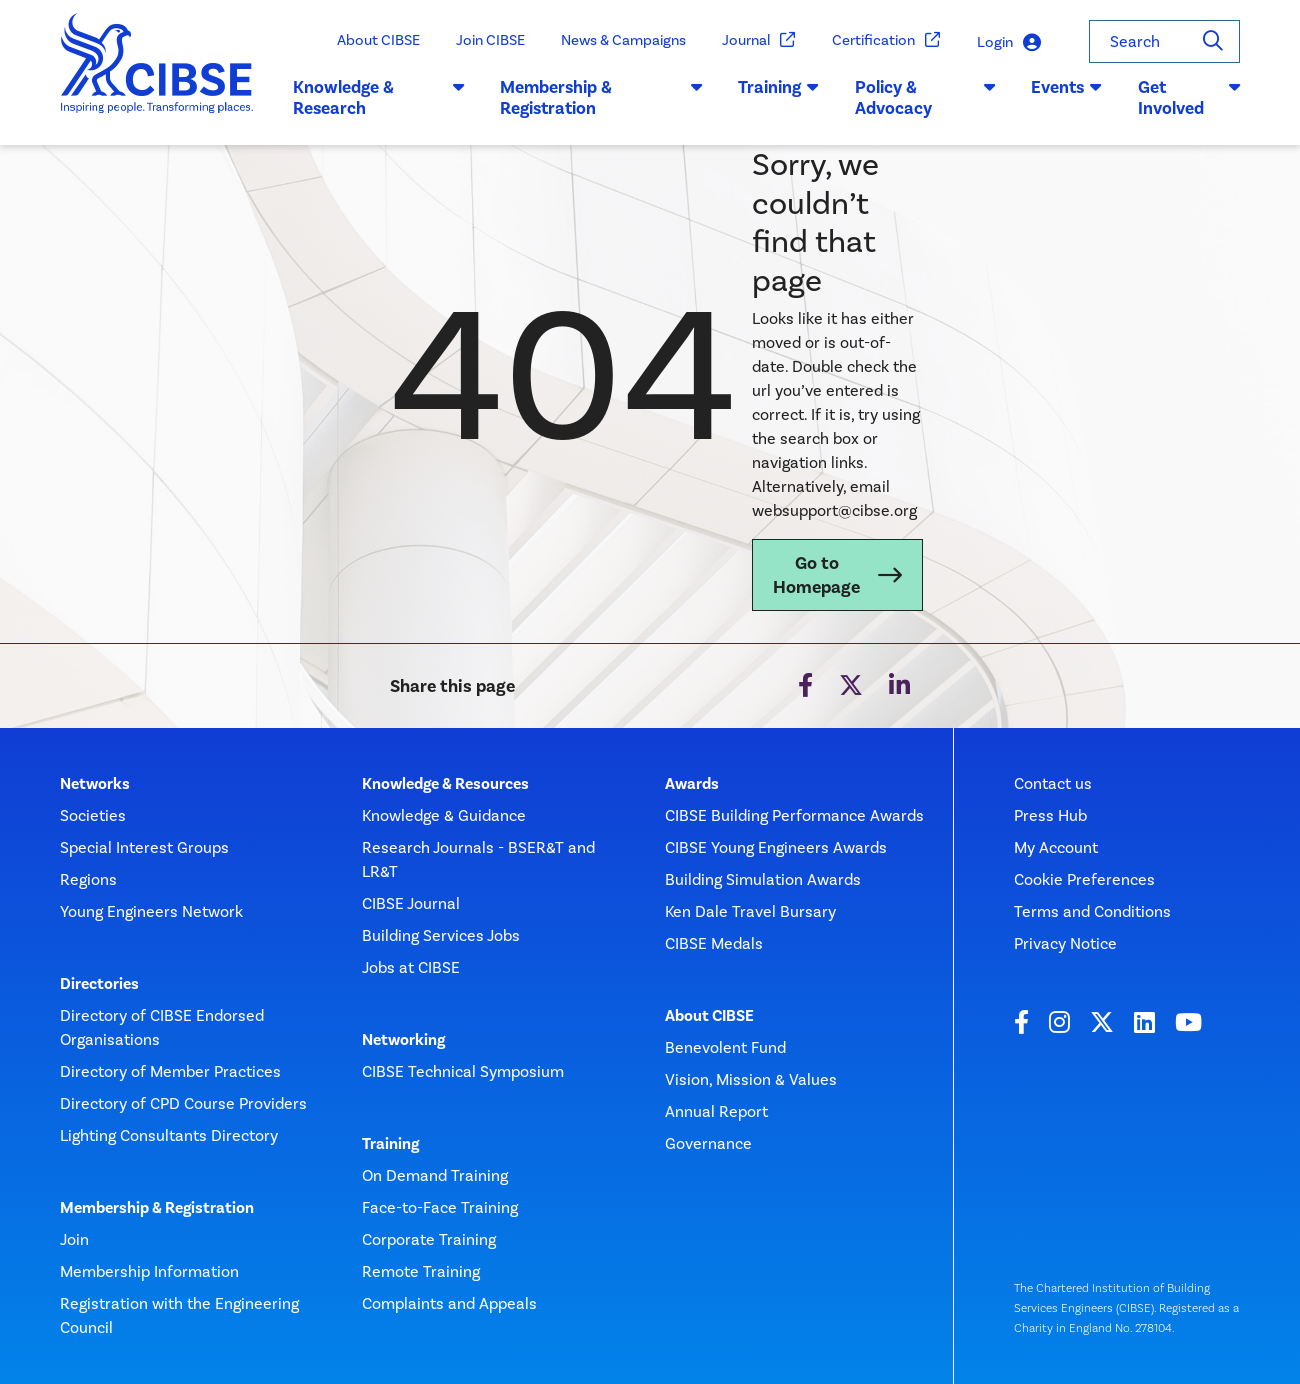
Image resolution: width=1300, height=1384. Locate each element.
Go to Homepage (816, 575)
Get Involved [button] (1189, 98)
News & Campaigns (623, 40)
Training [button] (778, 87)
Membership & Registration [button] (601, 98)
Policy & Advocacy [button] (925, 98)
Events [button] (1066, 87)
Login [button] (1009, 42)
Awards (692, 784)
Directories (99, 984)
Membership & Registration (157, 1208)
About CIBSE (378, 40)
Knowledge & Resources (445, 784)
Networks (95, 784)
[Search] (1213, 41)
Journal (759, 40)
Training (390, 1144)
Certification (886, 40)
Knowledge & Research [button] (378, 98)
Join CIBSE (490, 40)
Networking (403, 1040)
